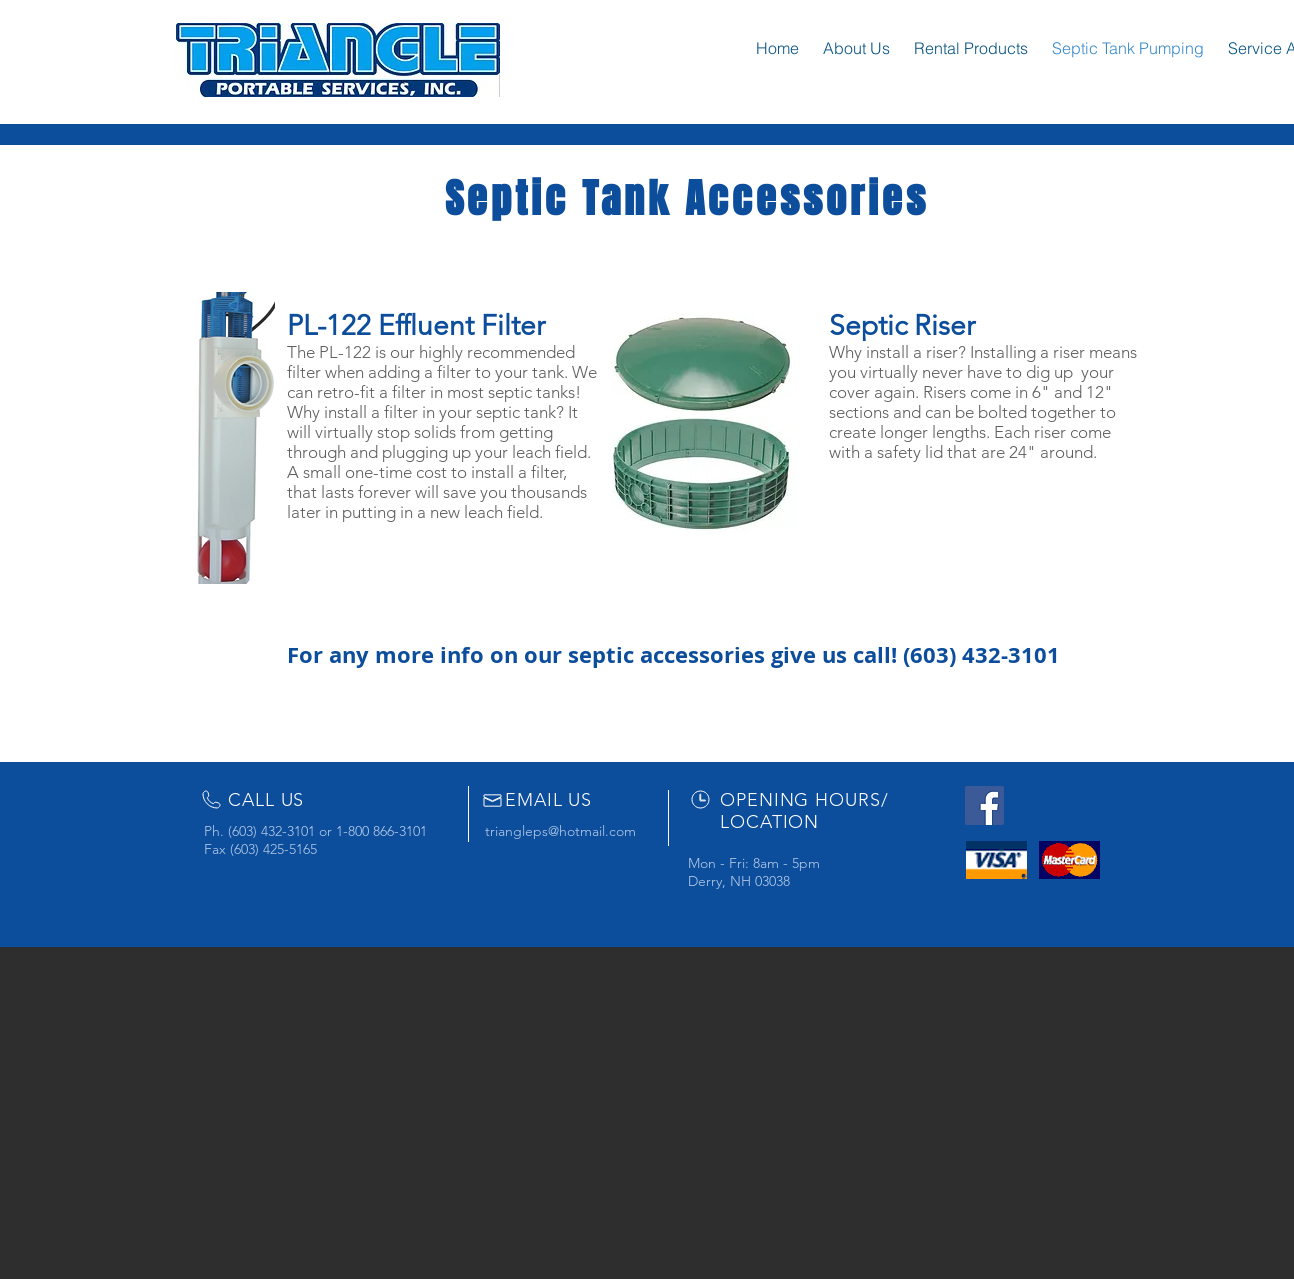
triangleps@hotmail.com (560, 831)
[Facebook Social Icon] (984, 805)
